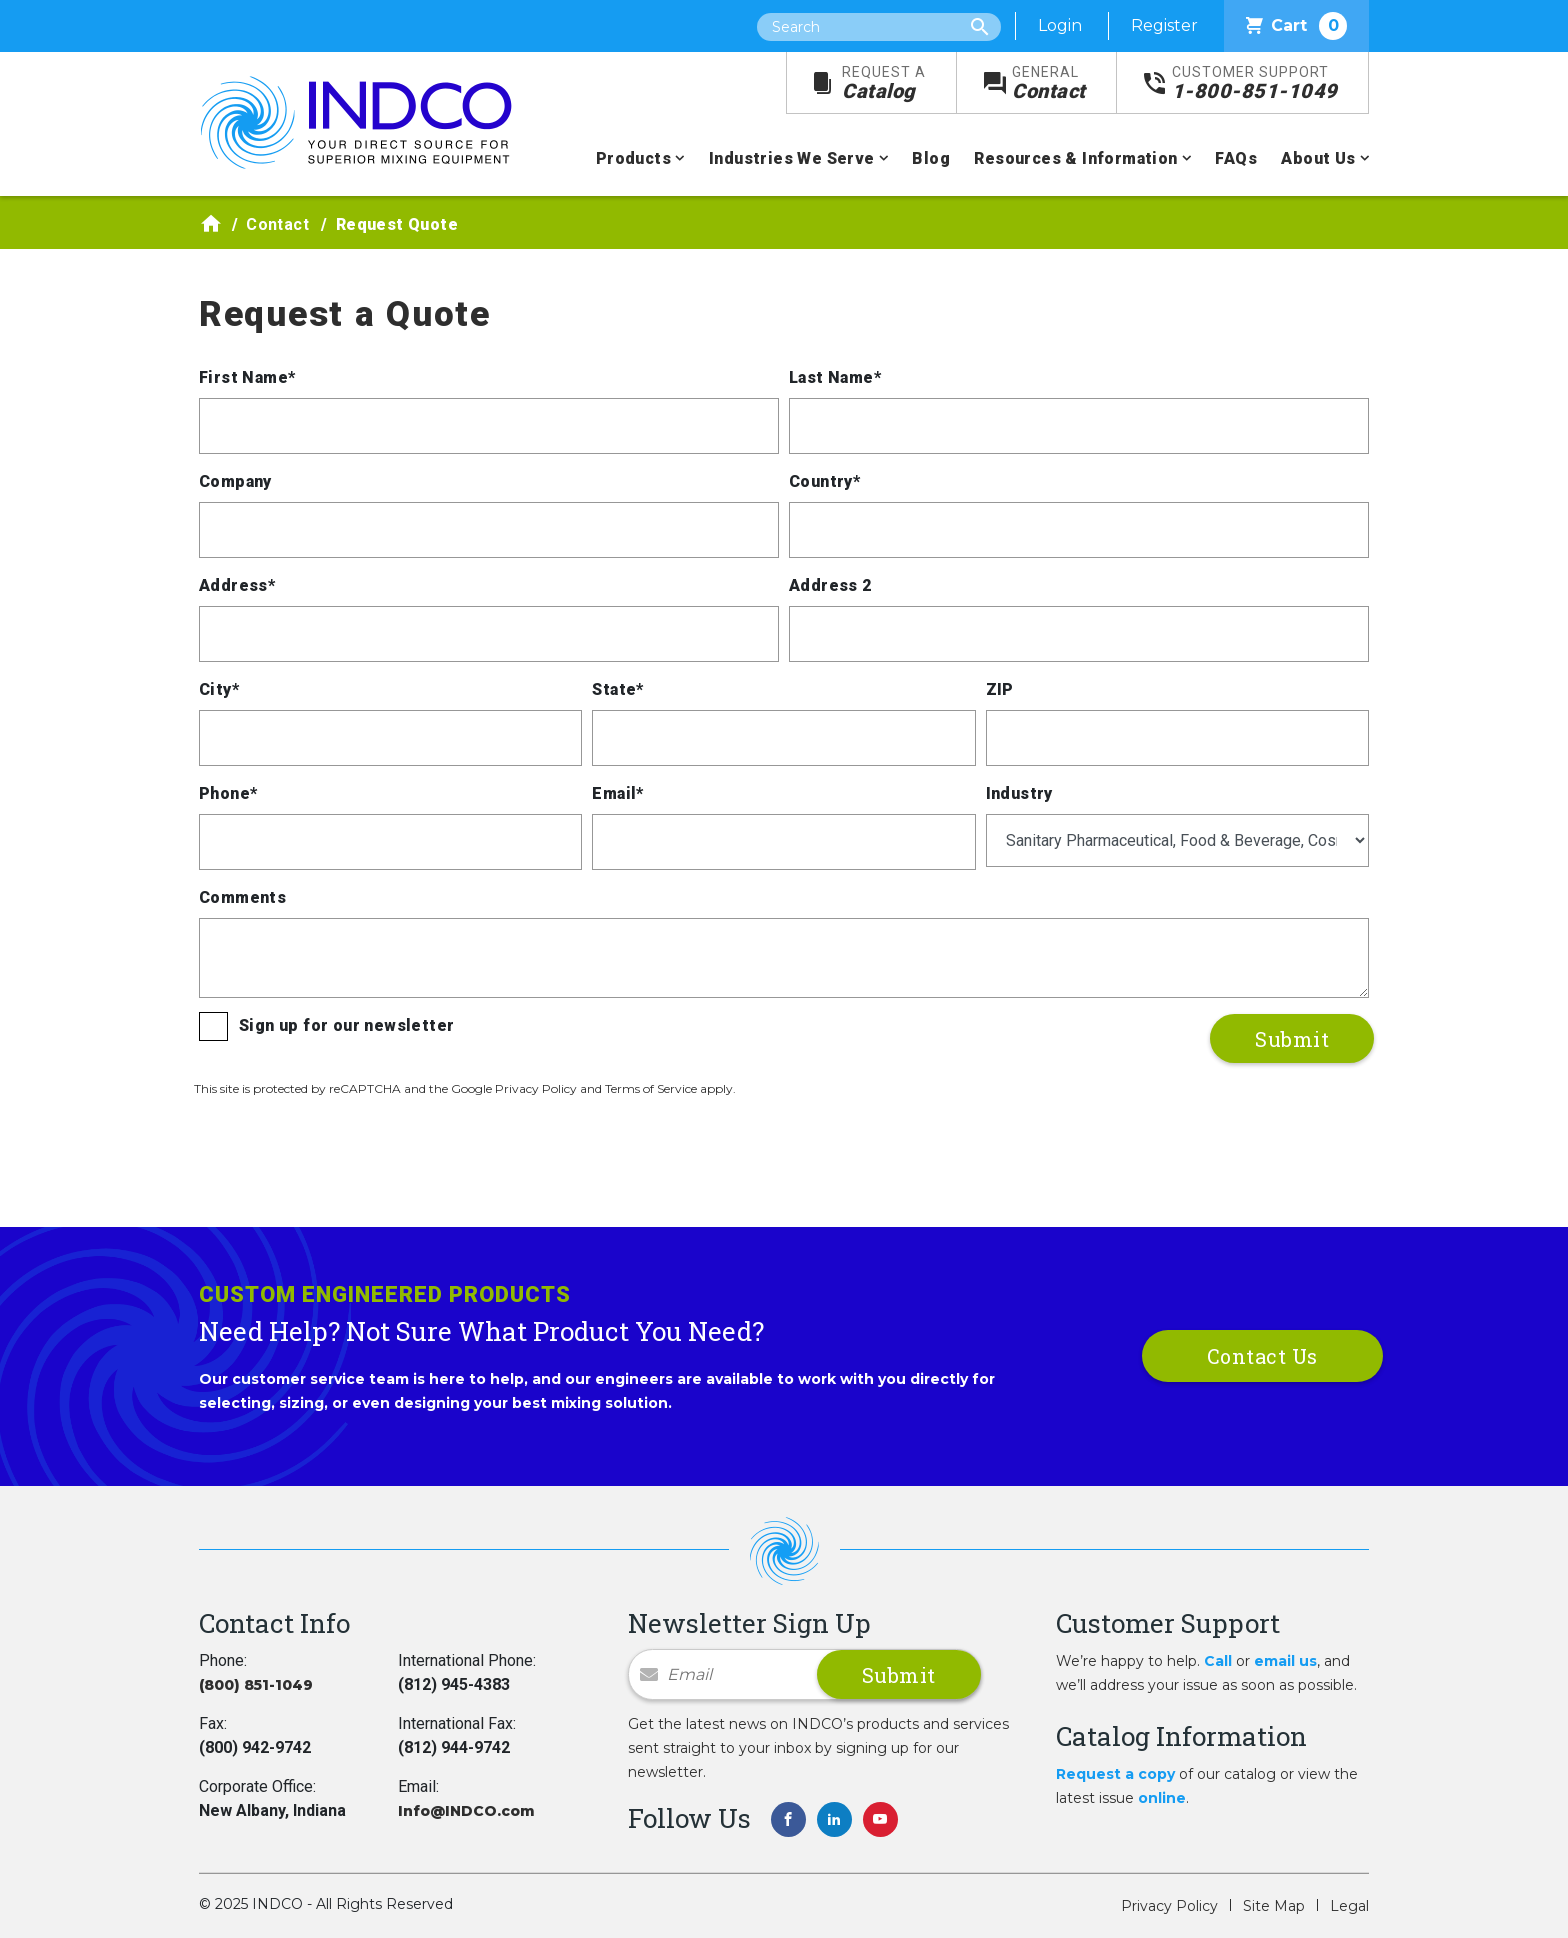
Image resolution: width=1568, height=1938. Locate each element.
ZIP (1000, 689)
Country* (824, 481)
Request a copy (1115, 1774)
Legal (1349, 1906)
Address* (237, 585)
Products (633, 158)
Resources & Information (1075, 158)
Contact (1049, 83)
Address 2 (830, 585)
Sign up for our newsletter (346, 1025)
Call (1218, 1661)
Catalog (884, 83)
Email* (617, 793)
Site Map (1274, 1906)
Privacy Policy (1169, 1906)
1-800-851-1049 (1255, 83)
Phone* (228, 793)
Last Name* (835, 377)
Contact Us (1262, 1356)
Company (235, 481)
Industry (1019, 793)
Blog (931, 158)
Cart (1296, 26)
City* (219, 689)
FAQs (1236, 158)
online (1162, 1798)
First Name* (247, 377)
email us (1285, 1661)
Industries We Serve (792, 158)
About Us (1318, 158)
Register (1164, 25)
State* (617, 689)
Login (1060, 25)
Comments (242, 897)
